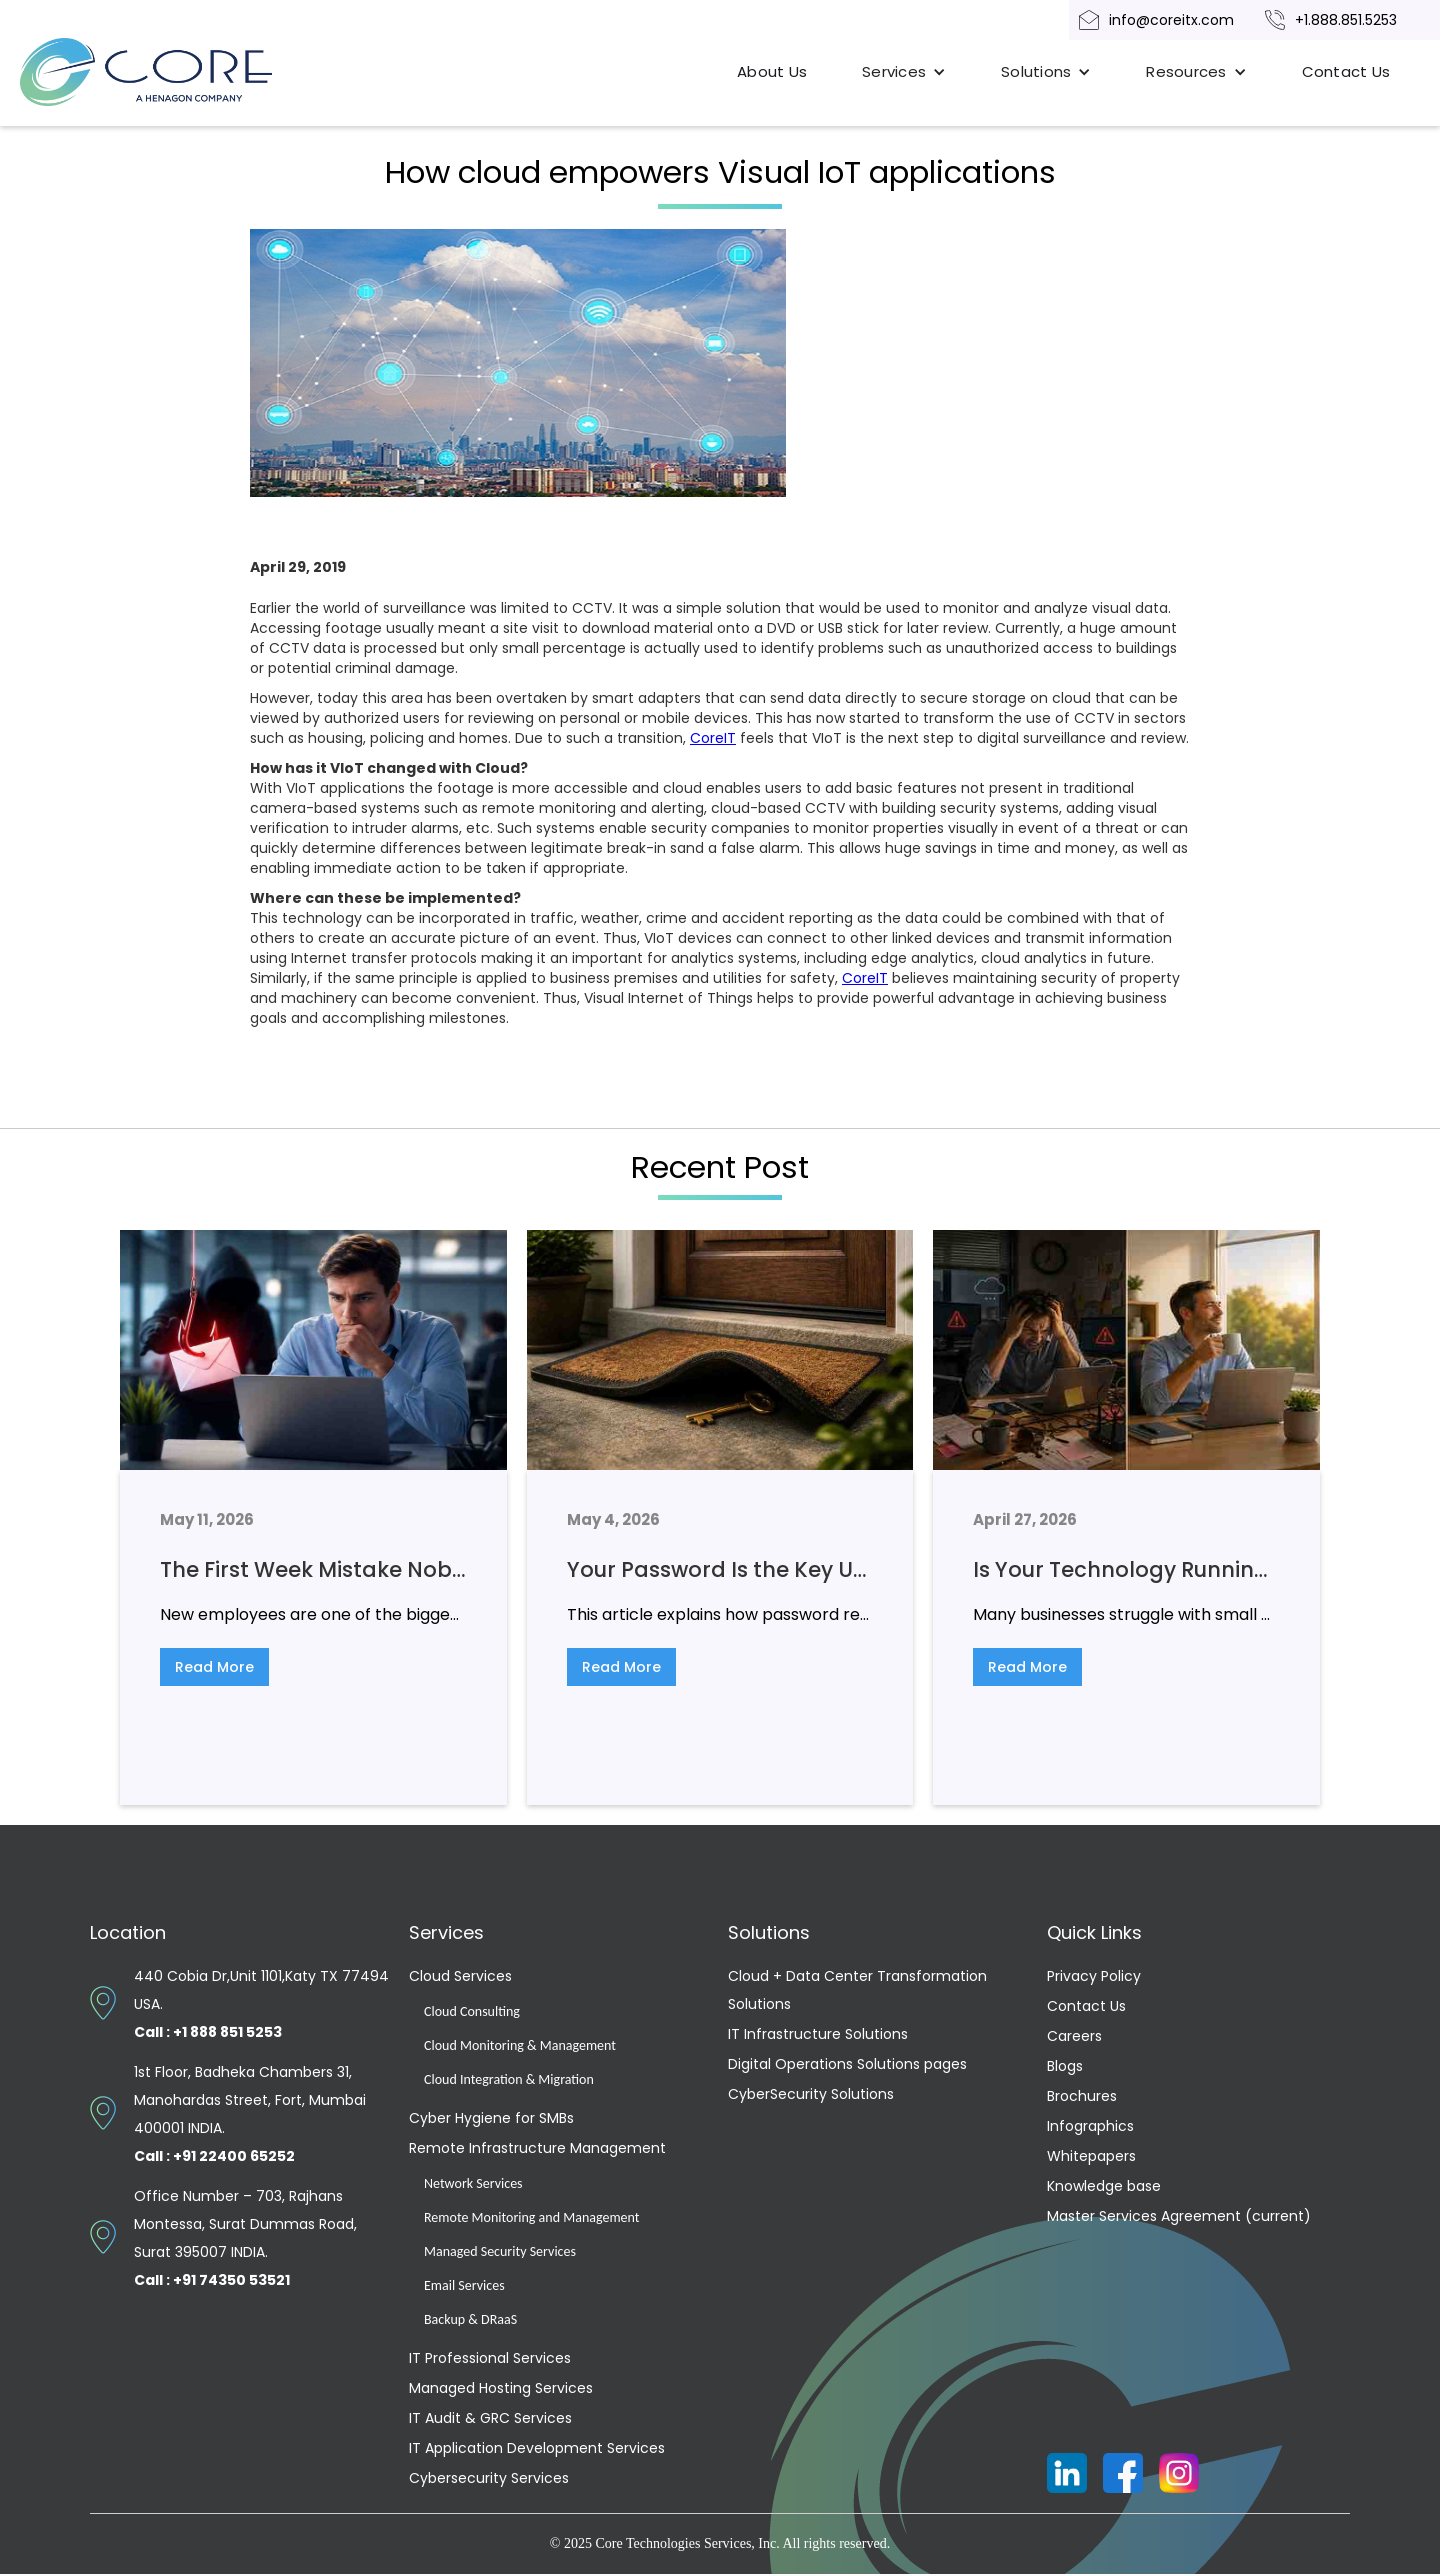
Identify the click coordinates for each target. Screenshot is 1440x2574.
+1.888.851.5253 (1346, 20)
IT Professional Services (490, 2358)
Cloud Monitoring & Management (520, 2045)
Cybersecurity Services (489, 2478)
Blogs (1065, 2066)
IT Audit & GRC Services (490, 2418)
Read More (214, 1667)
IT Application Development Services (537, 2448)
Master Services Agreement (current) (1179, 2216)
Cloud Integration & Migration (509, 2079)
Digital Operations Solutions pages (847, 2064)
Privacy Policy (1094, 1976)
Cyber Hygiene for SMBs (491, 2118)
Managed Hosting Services (501, 2388)
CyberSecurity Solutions (811, 2094)
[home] (170, 72)
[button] (904, 72)
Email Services (464, 2285)
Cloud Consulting (472, 2011)
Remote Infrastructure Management (537, 2148)
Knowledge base (1104, 2186)
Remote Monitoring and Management (531, 2217)
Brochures (1082, 2096)
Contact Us (1346, 71)
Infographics (1090, 2126)
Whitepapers (1091, 2156)
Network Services (473, 2183)
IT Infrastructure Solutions (818, 2034)
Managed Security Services (500, 2251)
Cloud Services (460, 1976)
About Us (772, 71)
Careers (1074, 2036)
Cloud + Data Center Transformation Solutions (857, 1990)
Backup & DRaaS (470, 2319)
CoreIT (713, 738)
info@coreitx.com (1171, 20)
